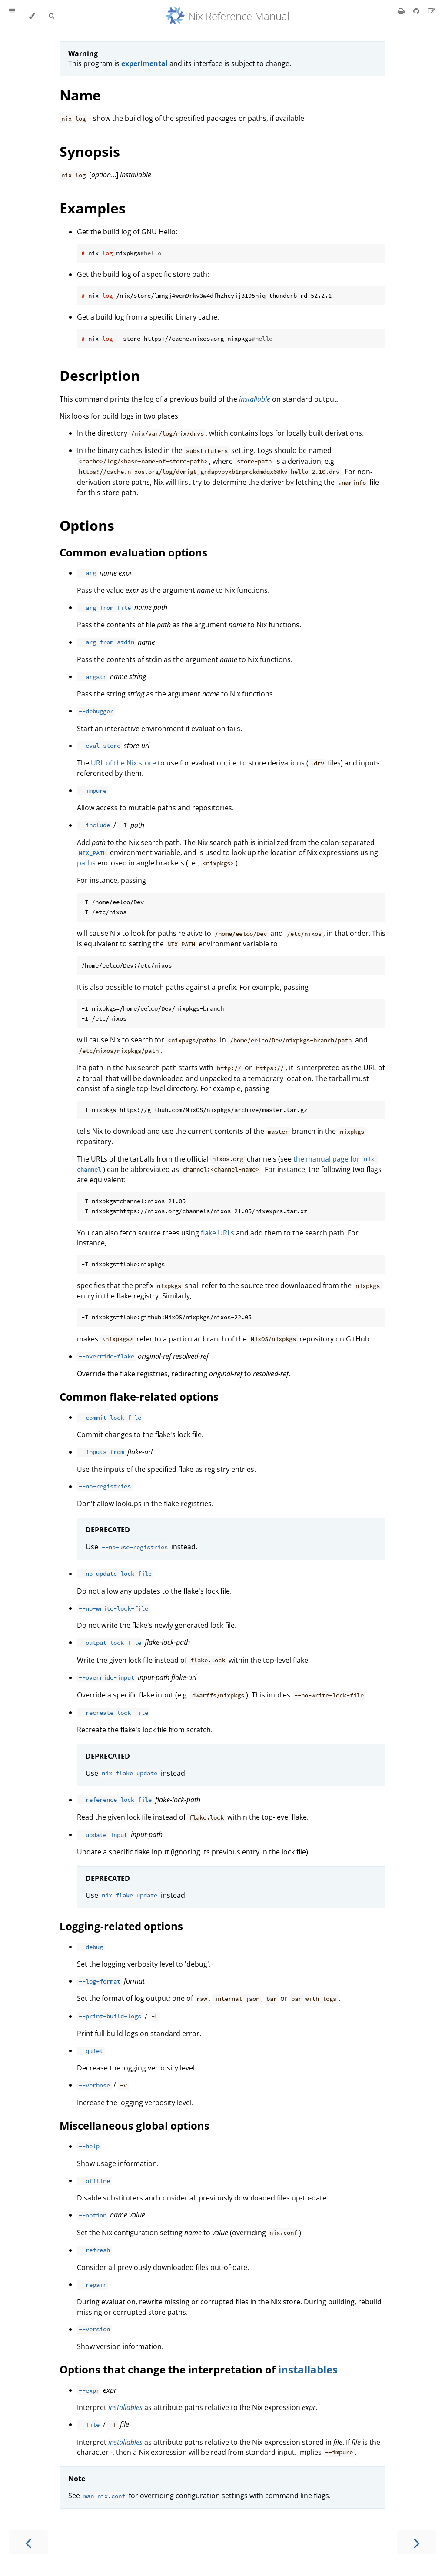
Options (87, 525)
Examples (93, 208)
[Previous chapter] (28, 2542)
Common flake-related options (139, 1396)
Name (80, 95)
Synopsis (90, 151)
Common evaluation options (133, 552)
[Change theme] (32, 16)
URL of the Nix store (123, 763)
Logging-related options (121, 1926)
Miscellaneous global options (134, 2125)
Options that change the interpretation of (169, 2369)
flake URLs (217, 1233)
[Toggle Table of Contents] (12, 16)
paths (86, 863)
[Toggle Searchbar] (51, 16)
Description (100, 375)
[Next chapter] (416, 2542)
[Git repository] (417, 11)
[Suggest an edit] (431, 11)
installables (308, 2369)
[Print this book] (402, 11)
